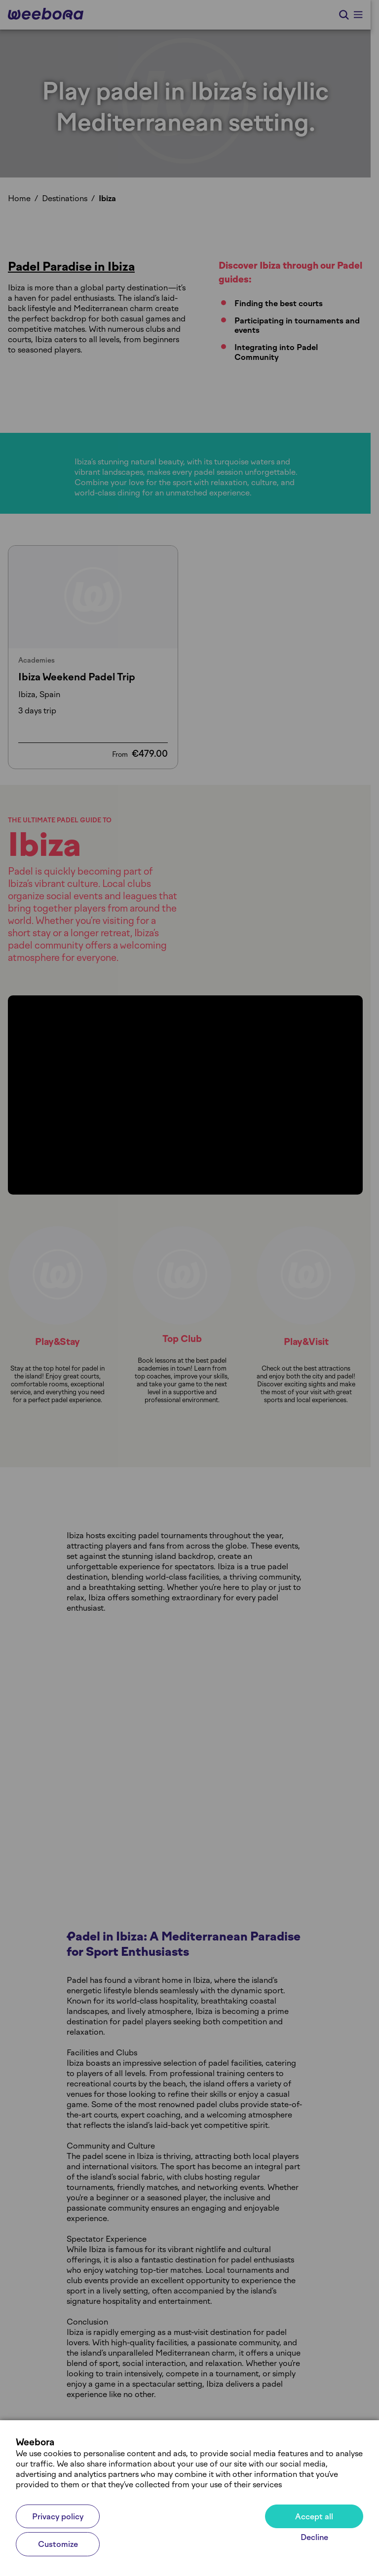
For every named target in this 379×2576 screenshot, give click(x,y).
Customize (58, 2544)
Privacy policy (57, 2516)
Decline (314, 2537)
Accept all (314, 2516)
